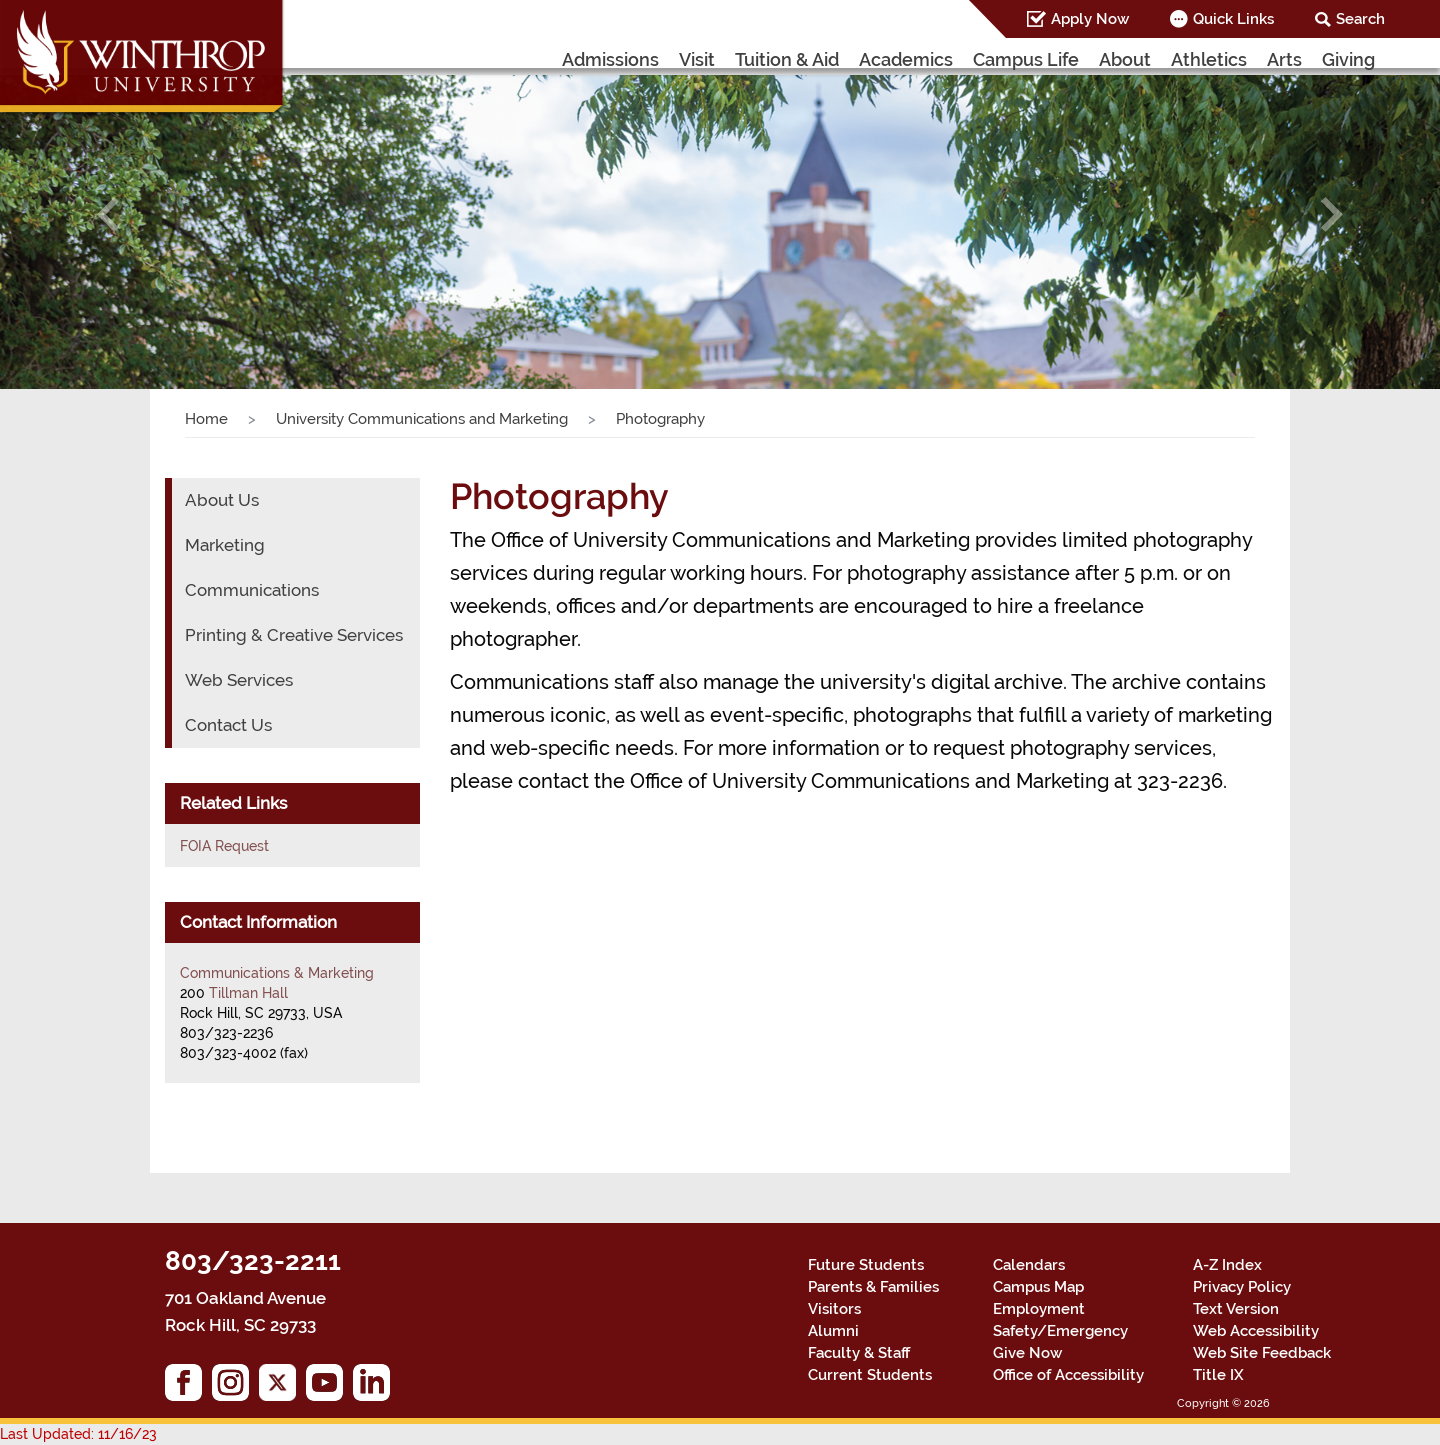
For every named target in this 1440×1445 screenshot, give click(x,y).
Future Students (866, 1265)
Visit (697, 59)
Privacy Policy (1242, 1287)
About (1125, 59)
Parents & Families (873, 1287)
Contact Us (228, 725)
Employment (1039, 1309)
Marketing (225, 545)
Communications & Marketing (277, 973)
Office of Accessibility (1068, 1375)
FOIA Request (224, 846)
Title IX (1218, 1375)
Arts (1284, 59)
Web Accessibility (1256, 1331)
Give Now (1027, 1353)
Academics (906, 59)
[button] (108, 214)
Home (206, 419)
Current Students (870, 1375)
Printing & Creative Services (294, 635)
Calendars (1029, 1265)
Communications (252, 590)
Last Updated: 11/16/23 (78, 1434)
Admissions (610, 59)
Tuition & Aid (787, 59)
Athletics (1209, 59)
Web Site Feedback (1262, 1353)
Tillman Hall (248, 993)
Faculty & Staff (859, 1353)
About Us (222, 500)
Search (1360, 19)
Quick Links (1233, 19)
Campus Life (1026, 59)
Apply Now (1090, 19)
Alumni (833, 1331)
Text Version (1236, 1309)
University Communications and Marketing (422, 419)
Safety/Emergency (1060, 1331)
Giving (1348, 59)
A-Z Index (1227, 1265)
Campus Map (1038, 1287)
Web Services (239, 680)
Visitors (834, 1309)
